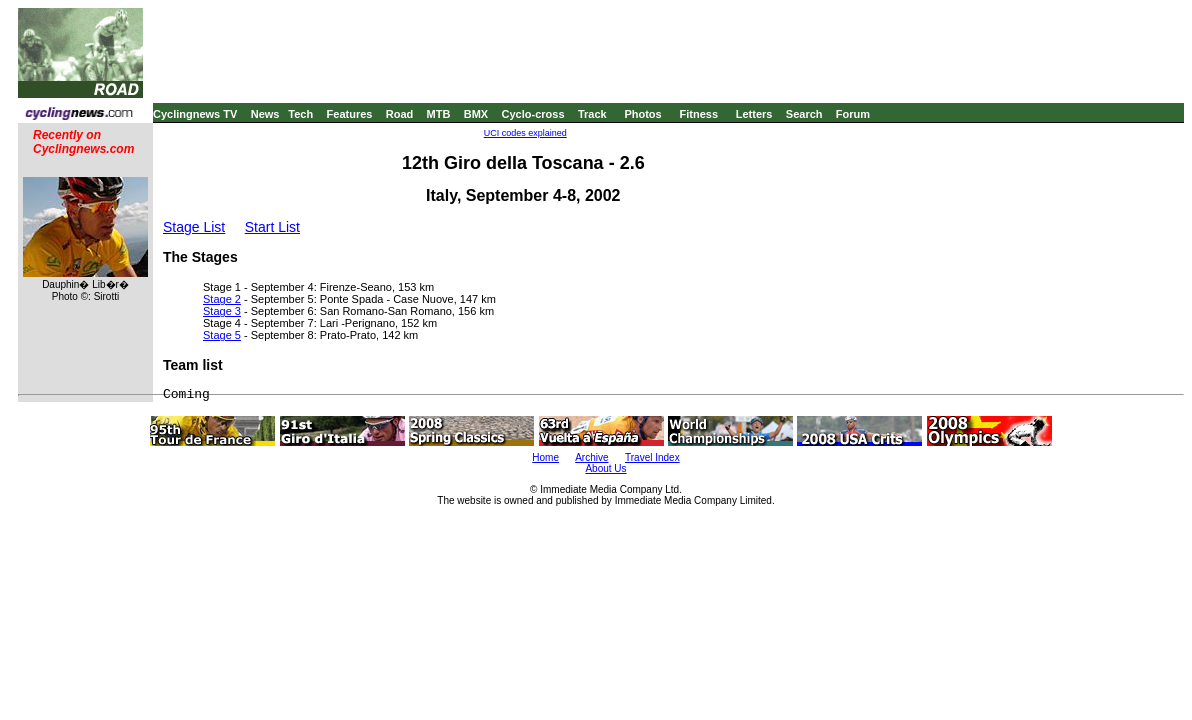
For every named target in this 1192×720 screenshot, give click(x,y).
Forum (853, 114)
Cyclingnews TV (195, 114)
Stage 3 (222, 311)
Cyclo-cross (533, 114)
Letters (754, 114)
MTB (439, 114)
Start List (272, 227)
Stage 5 (222, 335)
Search (804, 114)
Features (350, 114)
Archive (591, 457)
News (265, 114)
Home (545, 457)
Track (592, 114)
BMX (476, 114)
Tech (300, 114)
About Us (605, 468)
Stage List (194, 227)
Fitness (698, 114)
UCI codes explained (525, 133)
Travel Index (652, 457)
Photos (642, 114)
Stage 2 (222, 299)
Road (400, 114)
